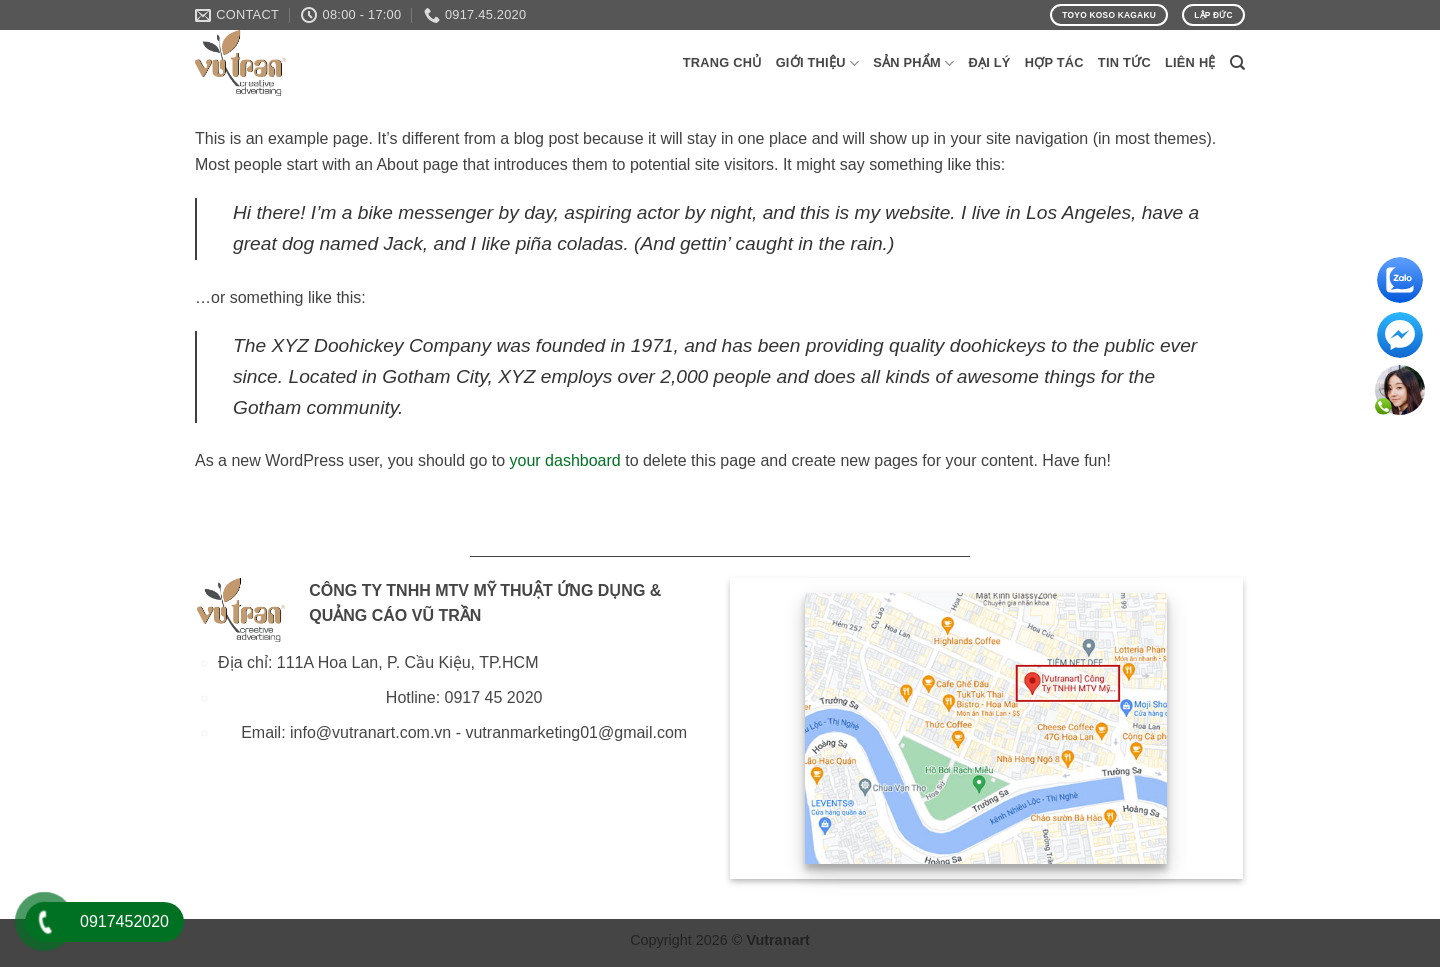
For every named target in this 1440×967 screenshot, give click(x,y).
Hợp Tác (1054, 62)
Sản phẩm (913, 63)
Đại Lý (989, 62)
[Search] (1237, 63)
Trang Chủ (722, 62)
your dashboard (565, 460)
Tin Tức (1124, 62)
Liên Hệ (1190, 62)
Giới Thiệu (818, 63)
